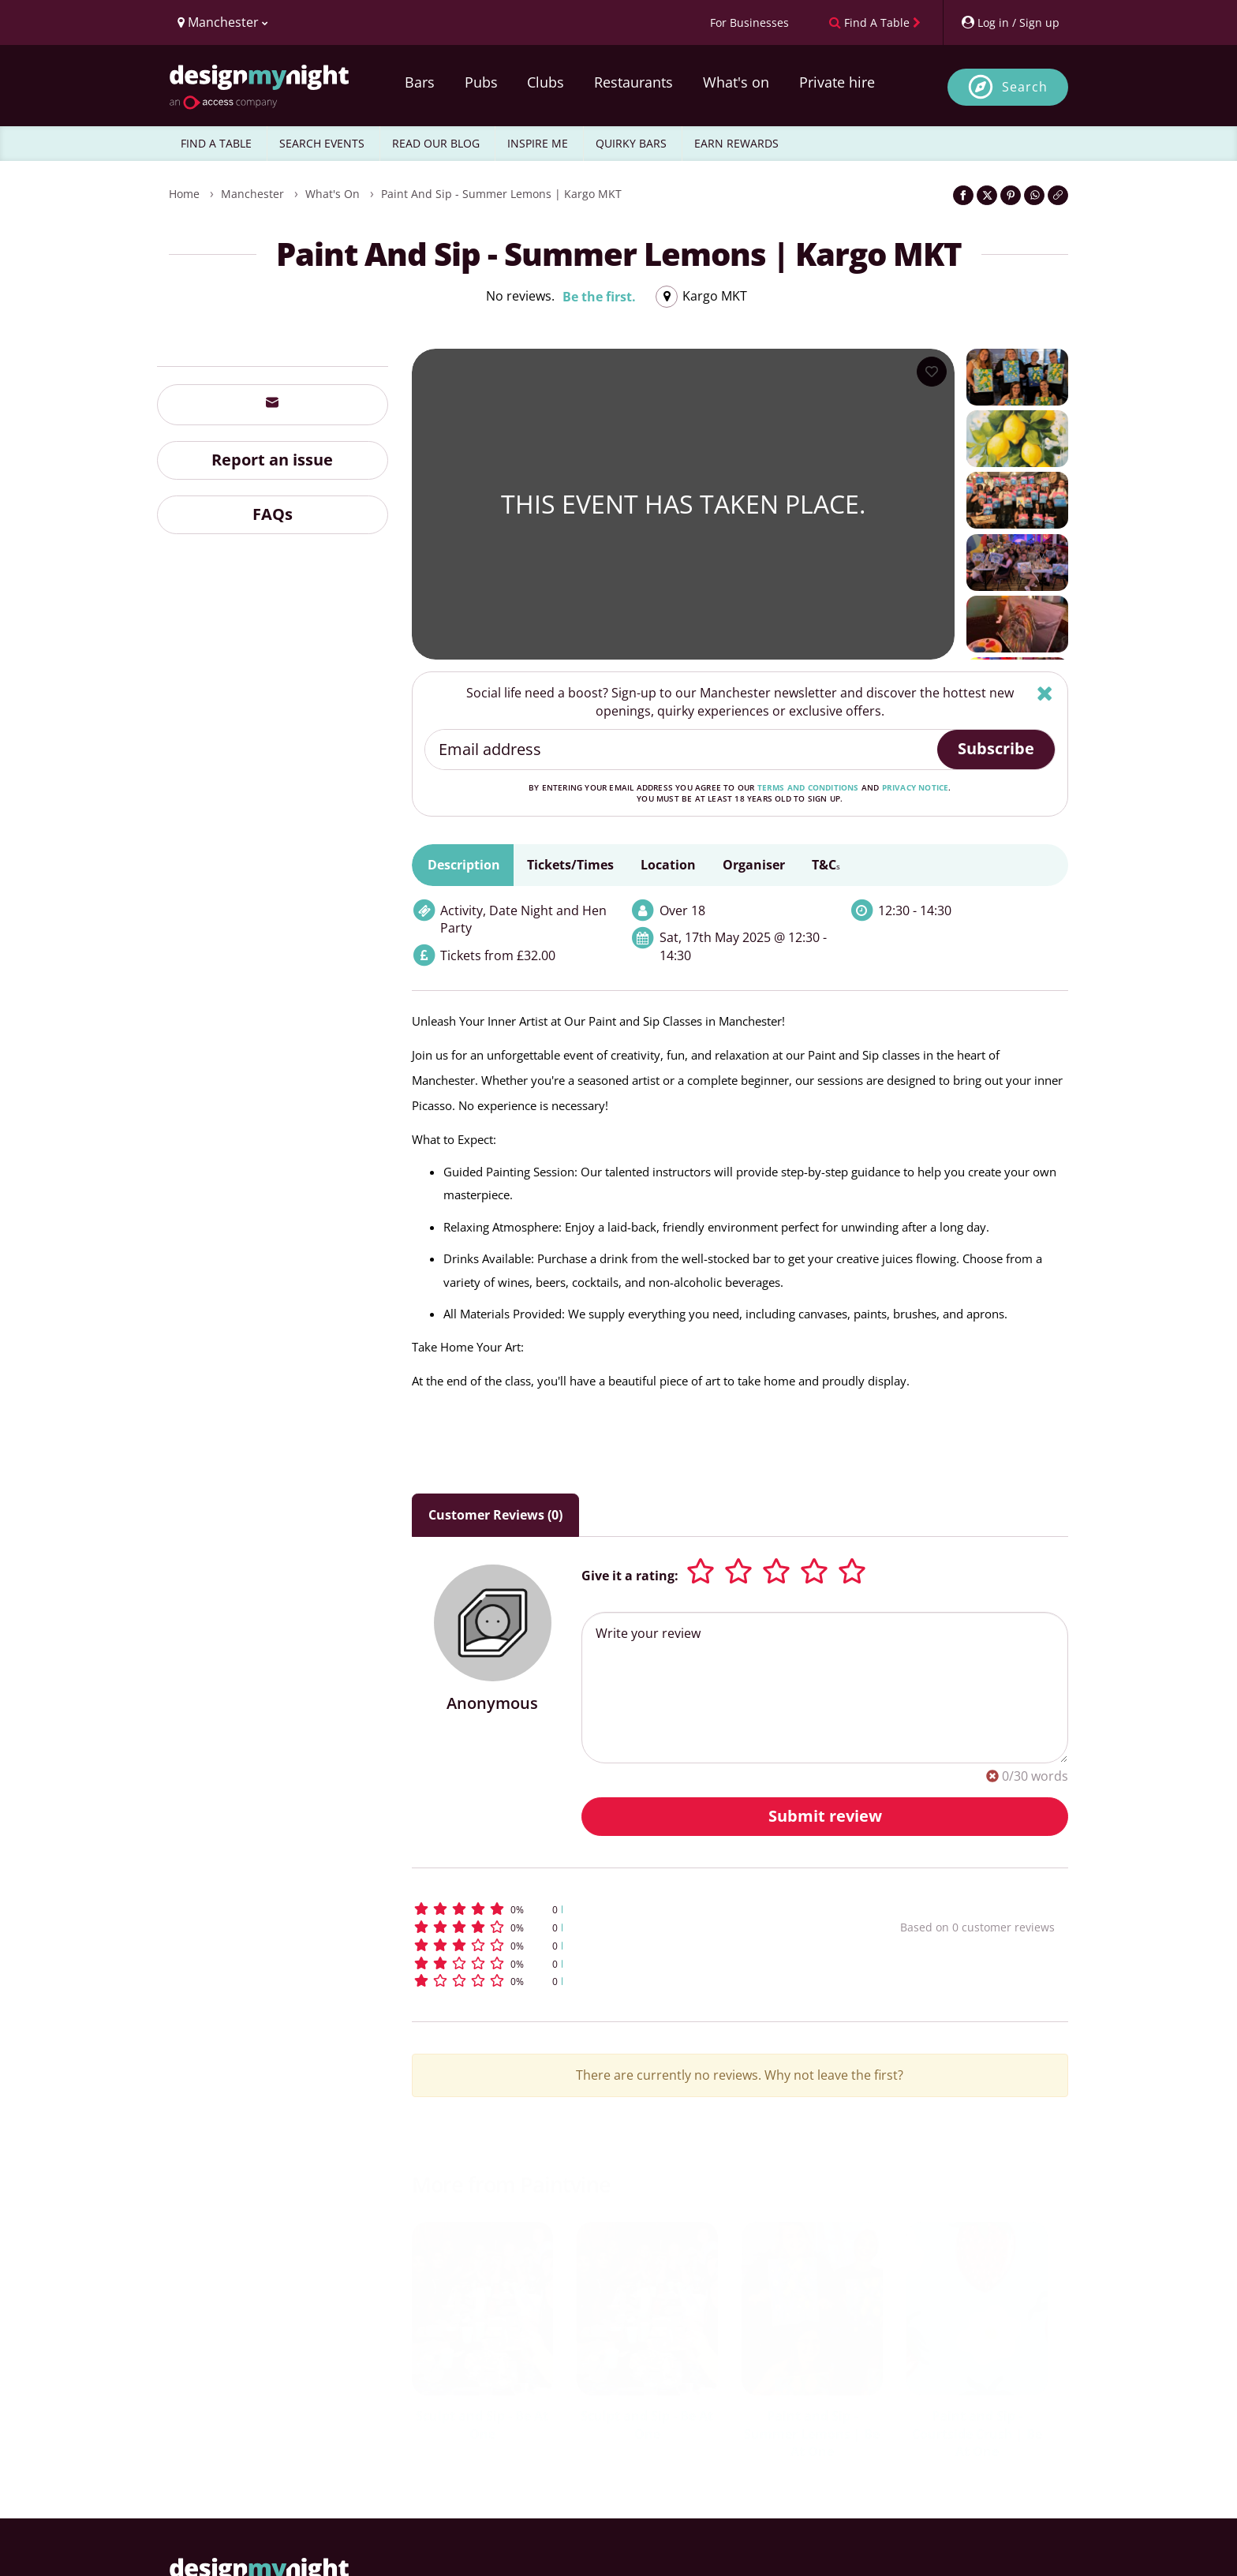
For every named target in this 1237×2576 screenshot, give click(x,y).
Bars (420, 82)
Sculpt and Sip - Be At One (482, 2425)
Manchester (252, 193)
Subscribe (996, 748)
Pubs (481, 82)
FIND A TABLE (216, 143)
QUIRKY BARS (631, 143)
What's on (736, 82)
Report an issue (272, 459)
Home (184, 193)
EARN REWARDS (736, 143)
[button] (627, 1909)
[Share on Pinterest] (1010, 195)
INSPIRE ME (537, 143)
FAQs (272, 514)
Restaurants (633, 82)
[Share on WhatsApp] (1034, 195)
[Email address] (682, 749)
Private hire (837, 82)
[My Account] (1009, 22)
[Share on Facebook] (963, 195)
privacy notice (915, 787)
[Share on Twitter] (987, 195)
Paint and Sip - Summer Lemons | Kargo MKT (501, 193)
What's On (332, 193)
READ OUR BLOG (436, 143)
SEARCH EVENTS (321, 143)
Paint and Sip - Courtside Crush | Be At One (977, 2434)
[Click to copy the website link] (1058, 195)
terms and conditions (808, 787)
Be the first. (599, 296)
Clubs (545, 82)
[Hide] (1044, 693)
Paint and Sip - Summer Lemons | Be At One (812, 2434)
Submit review (825, 1815)
